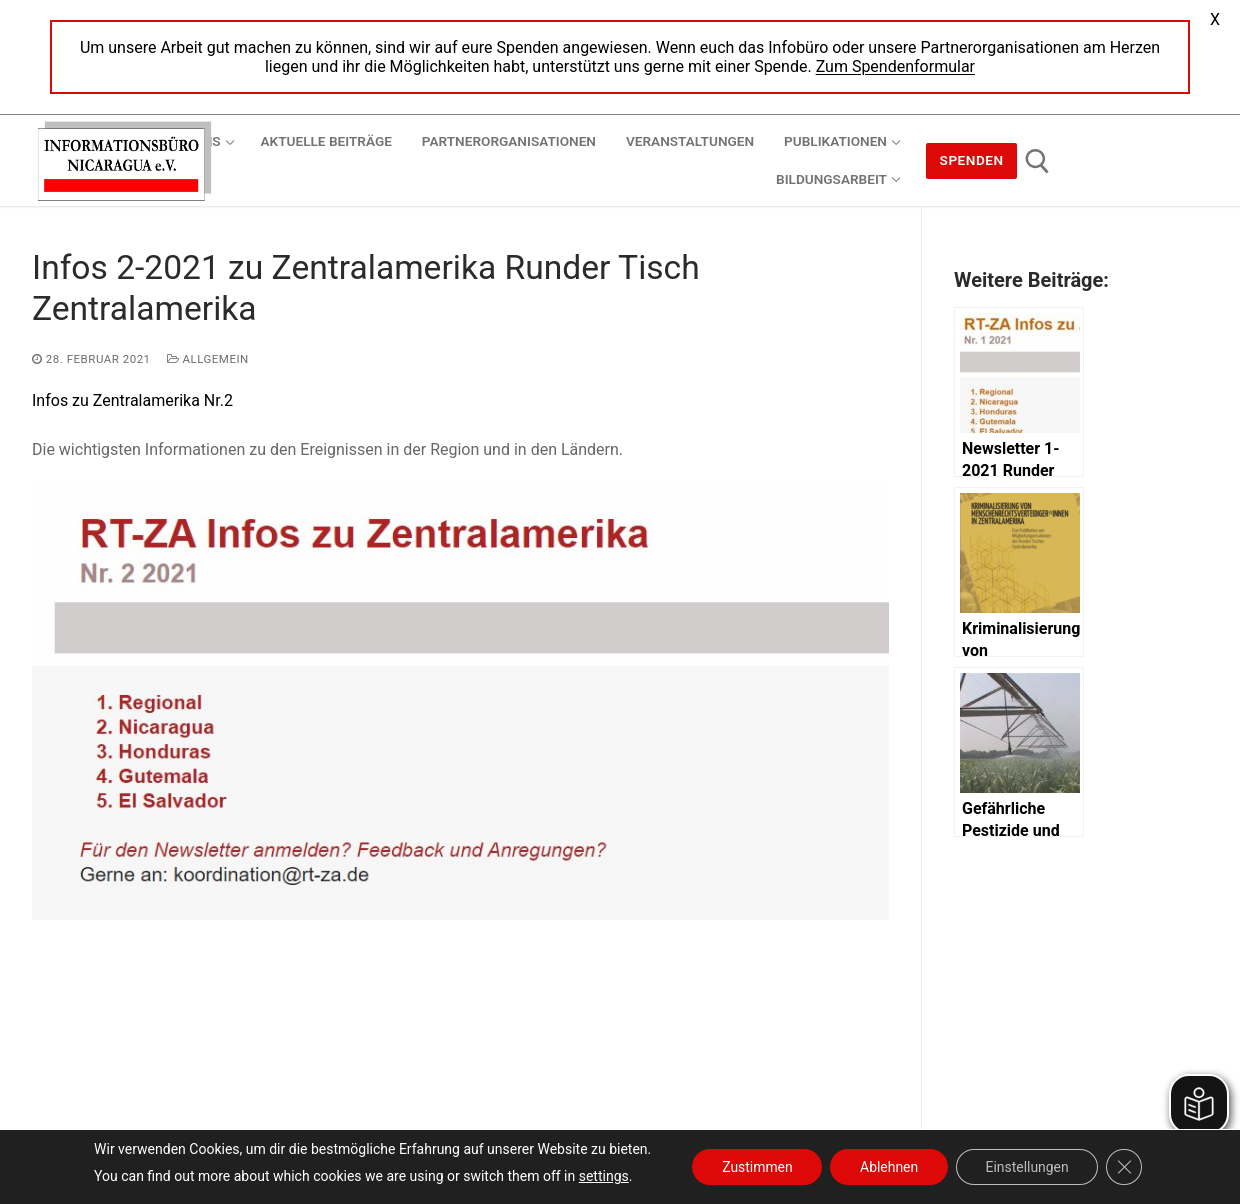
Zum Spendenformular (895, 66)
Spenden (972, 160)
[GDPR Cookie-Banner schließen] (1126, 1167)
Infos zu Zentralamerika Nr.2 (132, 400)
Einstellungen (1028, 1167)
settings (602, 1176)
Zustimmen (756, 1167)
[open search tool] (1037, 161)
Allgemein (208, 359)
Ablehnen (889, 1167)
